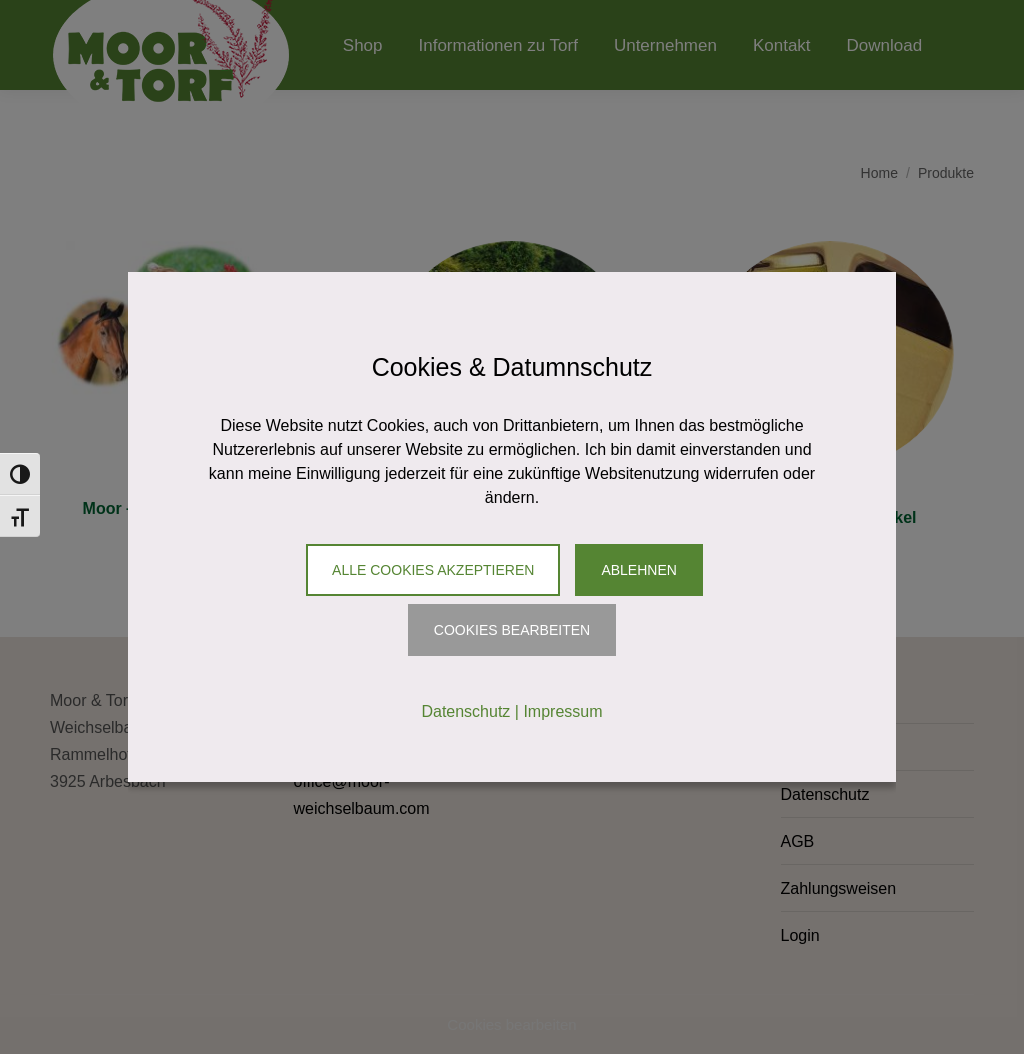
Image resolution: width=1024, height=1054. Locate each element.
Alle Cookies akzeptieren (433, 570)
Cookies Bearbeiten (512, 630)
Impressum (562, 711)
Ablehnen (638, 570)
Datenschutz (465, 711)
